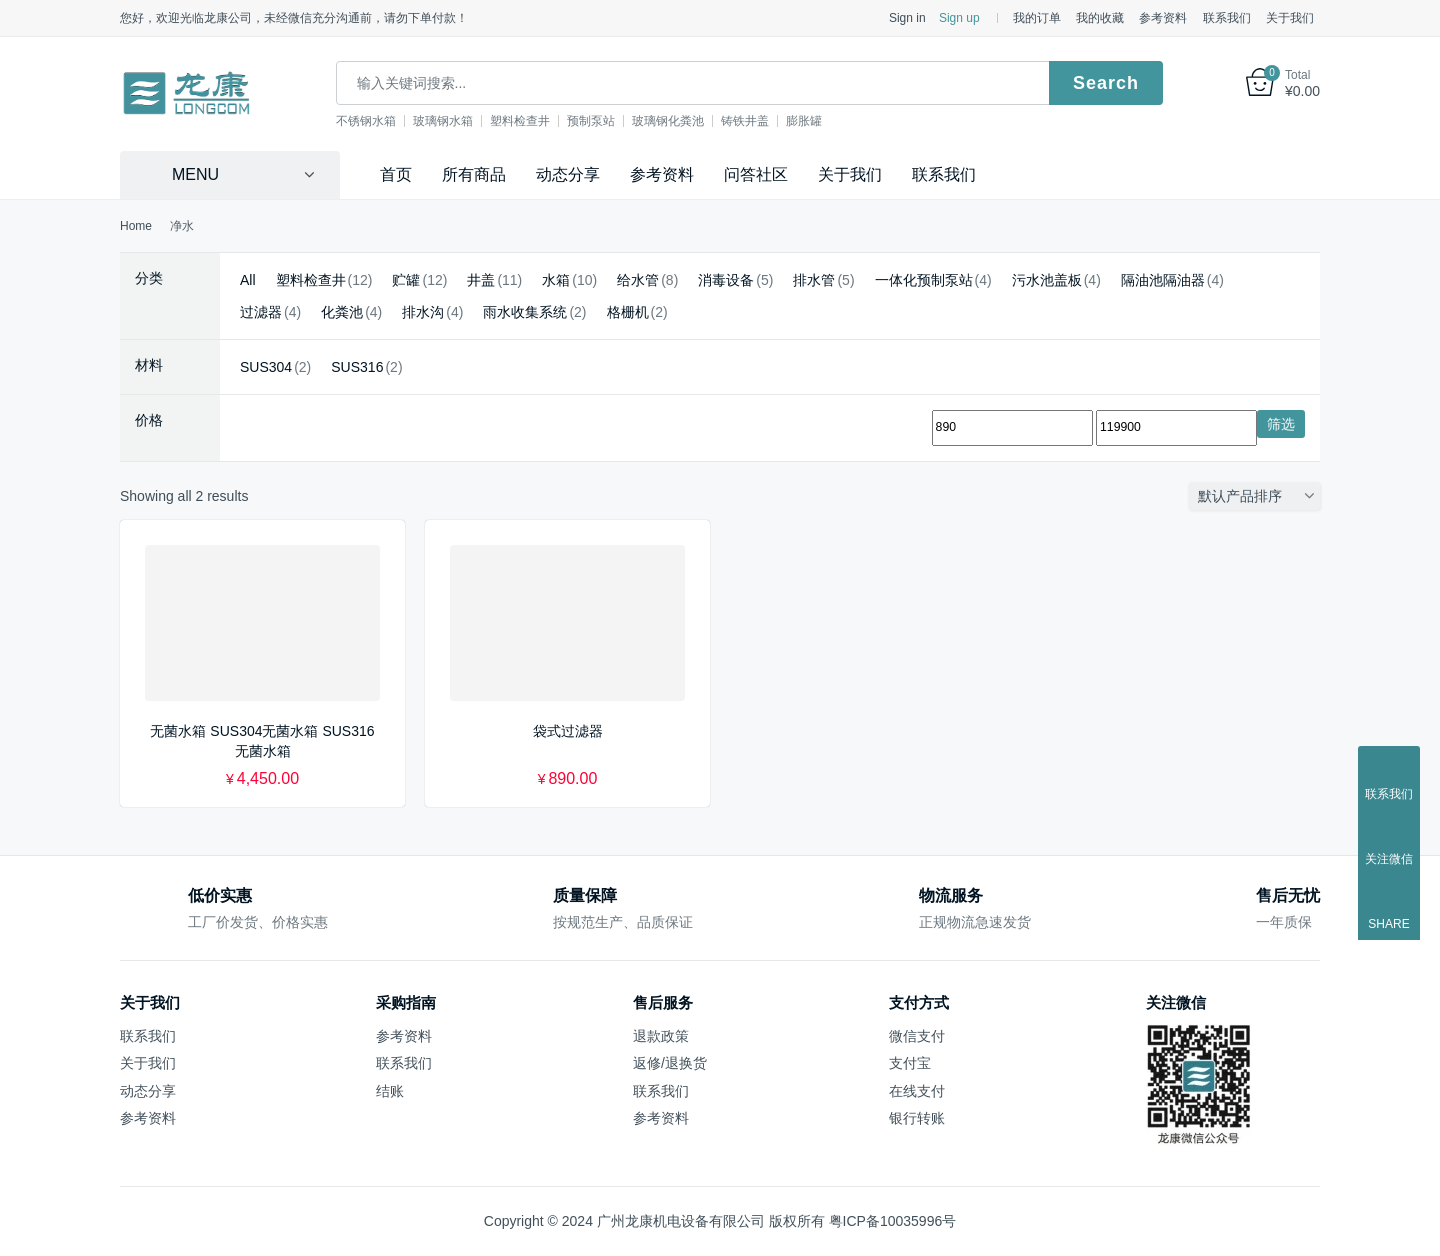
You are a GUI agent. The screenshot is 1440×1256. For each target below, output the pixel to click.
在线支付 (917, 1091)
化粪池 (342, 312)
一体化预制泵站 (924, 280)
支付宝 (910, 1063)
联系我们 (1227, 18)
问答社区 (756, 174)
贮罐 (406, 280)
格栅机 (628, 312)
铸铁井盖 (765, 121)
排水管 (814, 280)
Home (136, 226)
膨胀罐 (824, 121)
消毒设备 (726, 280)
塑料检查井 (540, 121)
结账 (390, 1091)
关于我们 (1290, 18)
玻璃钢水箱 (463, 121)
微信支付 (917, 1036)
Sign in (907, 18)
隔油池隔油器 (1163, 280)
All (248, 280)
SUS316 (357, 367)
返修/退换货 (670, 1063)
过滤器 (261, 312)
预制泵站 (611, 121)
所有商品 (474, 174)
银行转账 (917, 1118)
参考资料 (1163, 18)
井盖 (481, 280)
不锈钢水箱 (386, 121)
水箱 (556, 280)
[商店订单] (1259, 496)
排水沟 (423, 312)
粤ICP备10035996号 (893, 1221)
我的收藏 (1100, 18)
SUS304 (266, 367)
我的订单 (1037, 18)
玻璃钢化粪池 (688, 121)
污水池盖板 (1047, 280)
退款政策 (661, 1036)
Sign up (959, 18)
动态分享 (568, 174)
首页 (396, 174)
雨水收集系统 (525, 312)
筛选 (1281, 424)
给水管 (638, 280)
